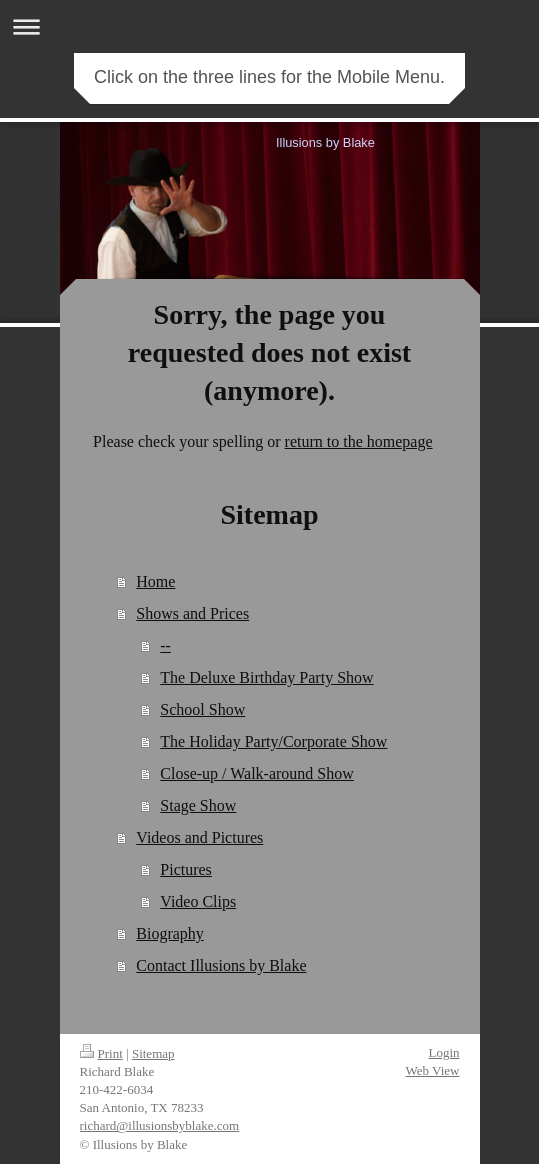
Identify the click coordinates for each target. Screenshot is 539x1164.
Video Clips (198, 901)
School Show (202, 709)
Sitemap (153, 1053)
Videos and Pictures (199, 837)
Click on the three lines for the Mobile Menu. (269, 77)
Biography (170, 933)
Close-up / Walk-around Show (257, 773)
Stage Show (198, 805)
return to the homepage (359, 441)
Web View (433, 1070)
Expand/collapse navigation (269, 26)
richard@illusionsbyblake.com (160, 1125)
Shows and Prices (192, 613)
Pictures (186, 869)
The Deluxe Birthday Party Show (266, 677)
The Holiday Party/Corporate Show (273, 741)
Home (155, 581)
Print (101, 1053)
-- (165, 645)
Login (443, 1052)
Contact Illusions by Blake (221, 965)
